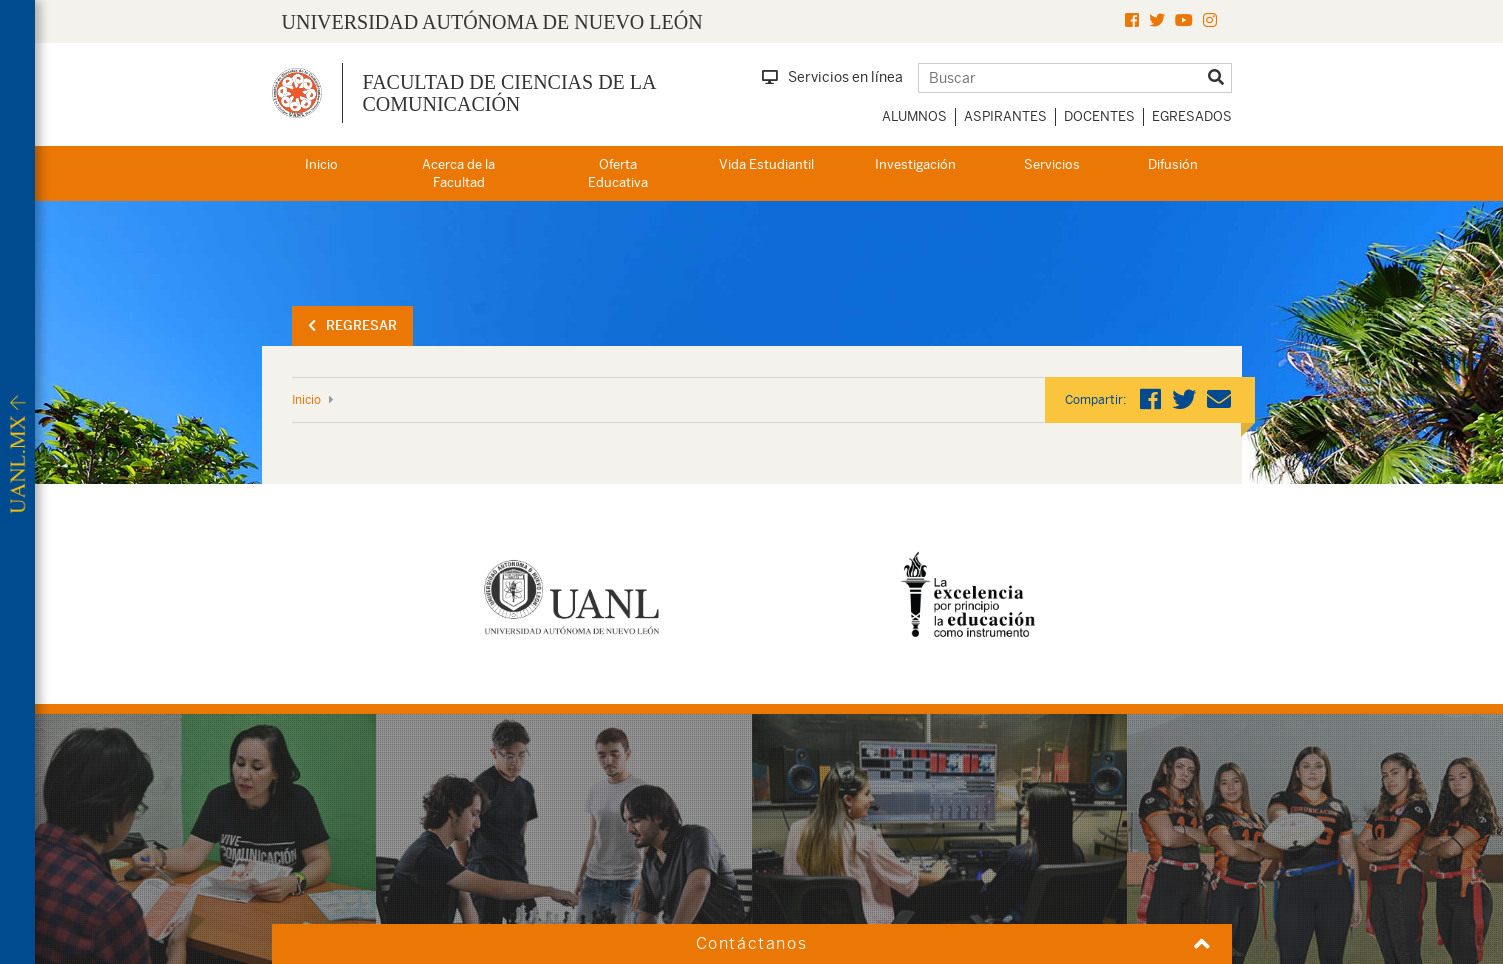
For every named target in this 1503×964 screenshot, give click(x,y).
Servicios (1052, 164)
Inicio (321, 164)
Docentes (1099, 116)
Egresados (1192, 116)
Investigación (915, 164)
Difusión (1173, 164)
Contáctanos (752, 943)
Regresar (352, 325)
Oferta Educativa (618, 174)
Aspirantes (1005, 116)
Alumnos (914, 116)
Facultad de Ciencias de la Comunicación (509, 93)
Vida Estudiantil (766, 164)
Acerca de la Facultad (458, 174)
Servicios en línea (832, 77)
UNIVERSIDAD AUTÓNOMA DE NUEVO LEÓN (492, 22)
